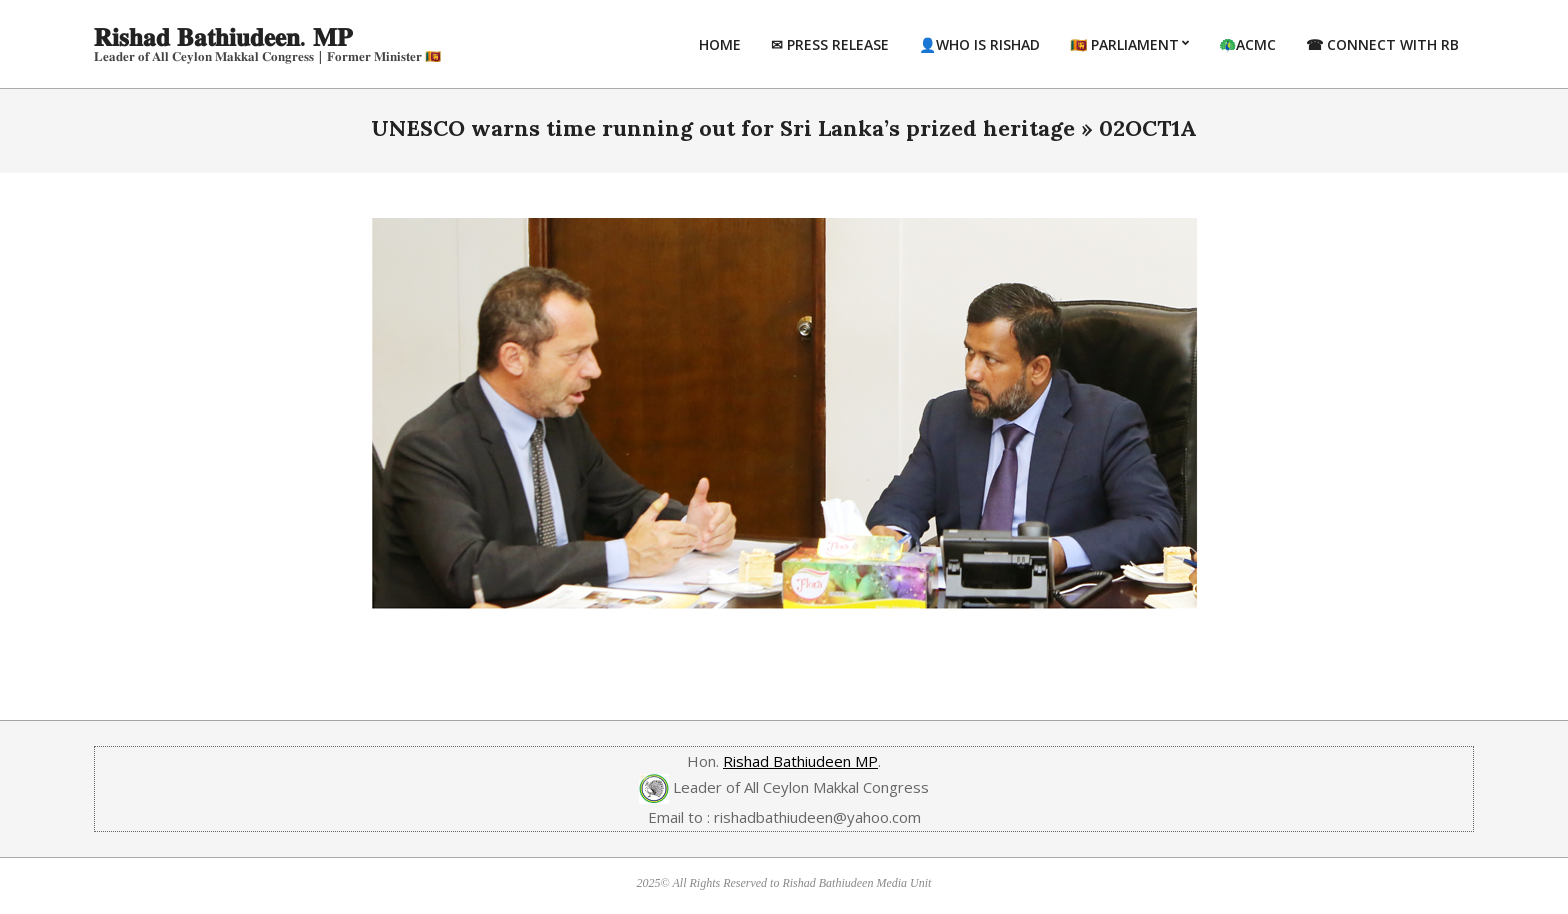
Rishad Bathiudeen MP (800, 761)
